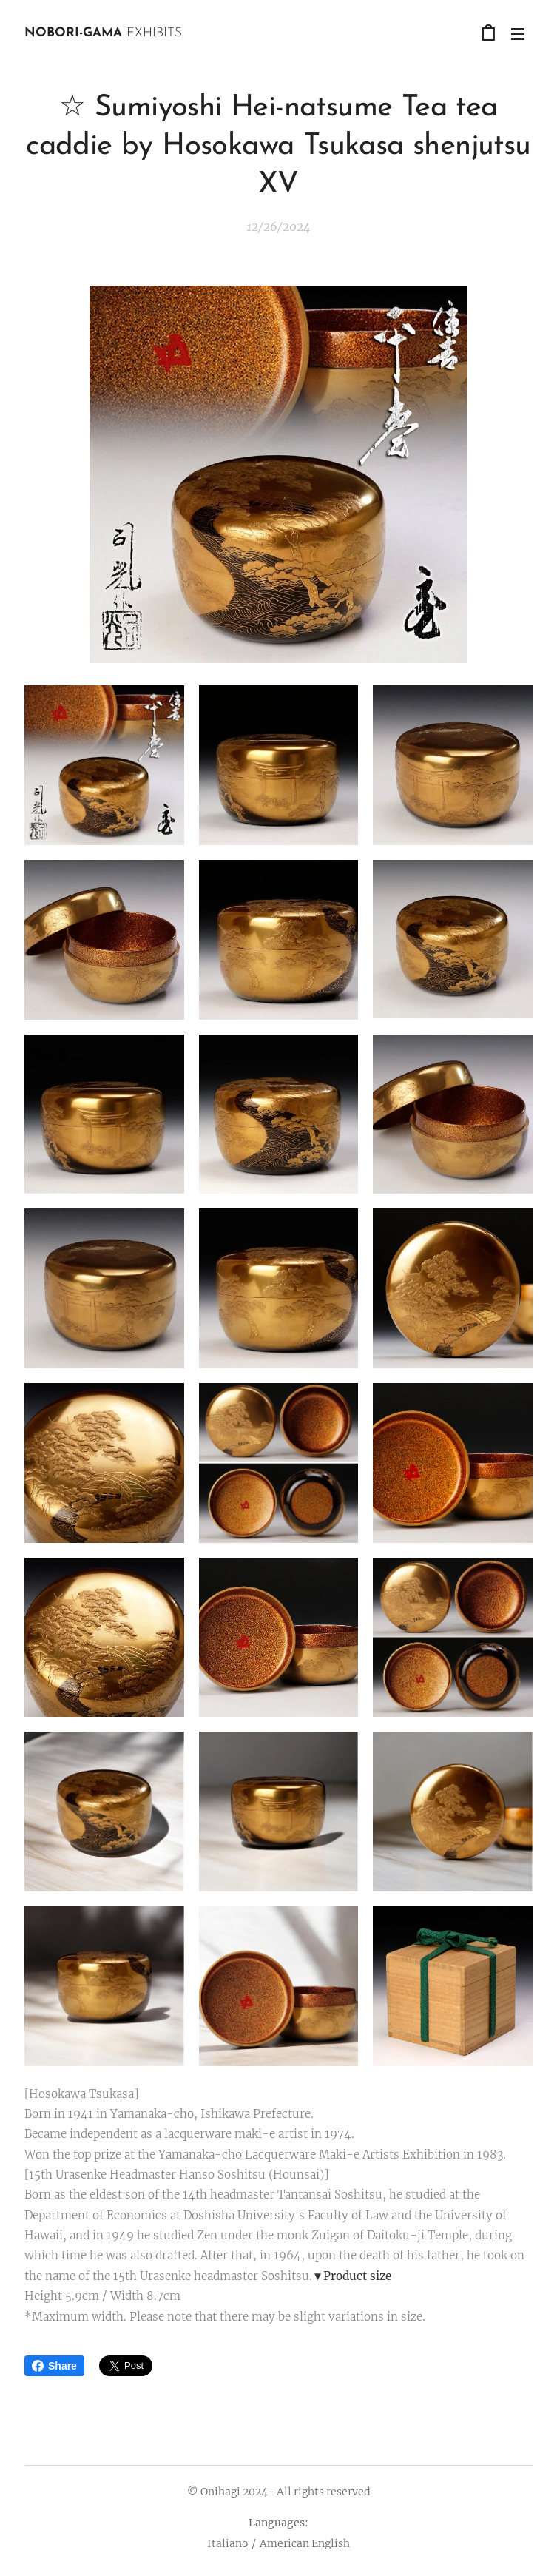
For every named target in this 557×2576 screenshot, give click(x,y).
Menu (517, 34)
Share (54, 2366)
